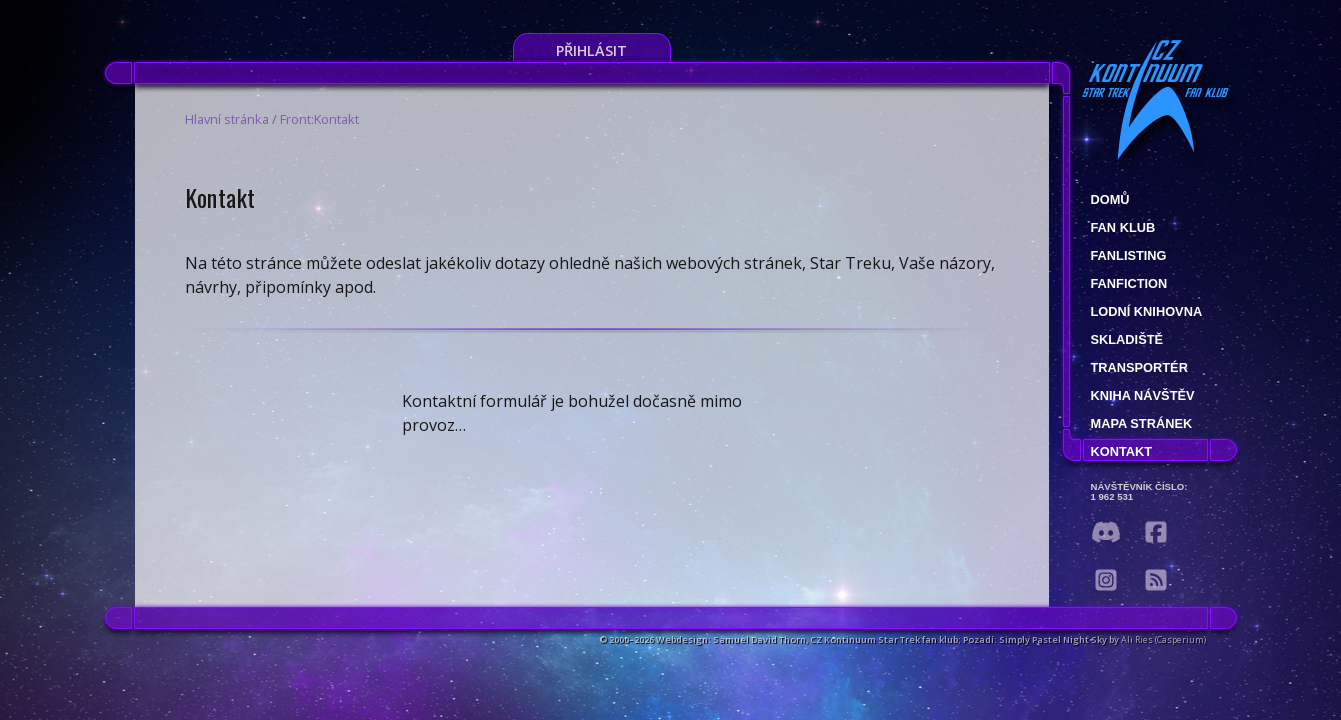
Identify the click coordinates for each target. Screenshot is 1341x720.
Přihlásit (591, 50)
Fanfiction (1129, 283)
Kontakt (1122, 451)
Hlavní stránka (227, 119)
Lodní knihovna (1147, 311)
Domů (1110, 199)
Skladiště (1127, 339)
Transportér (1139, 367)
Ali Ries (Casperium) (1163, 639)
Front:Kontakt (319, 119)
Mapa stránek (1142, 423)
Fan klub (1123, 227)
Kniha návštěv (1143, 395)
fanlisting (1129, 255)
